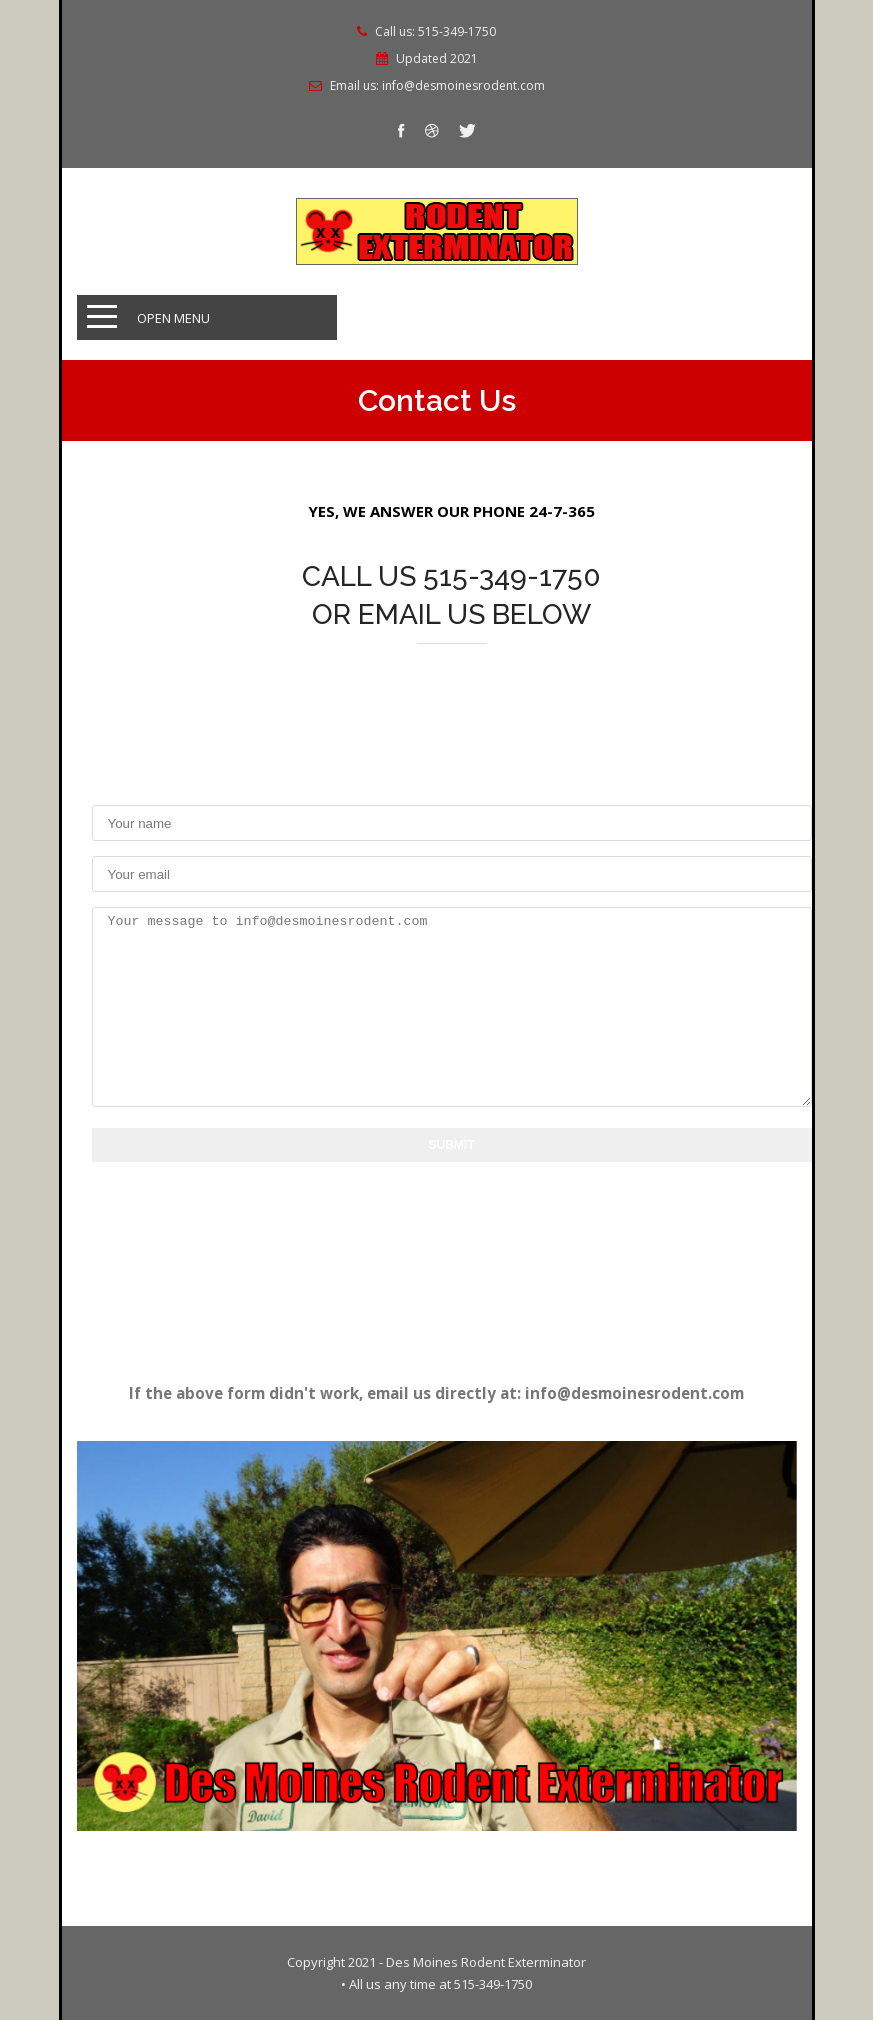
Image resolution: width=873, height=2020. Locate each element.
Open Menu (173, 318)
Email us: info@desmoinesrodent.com (437, 86)
